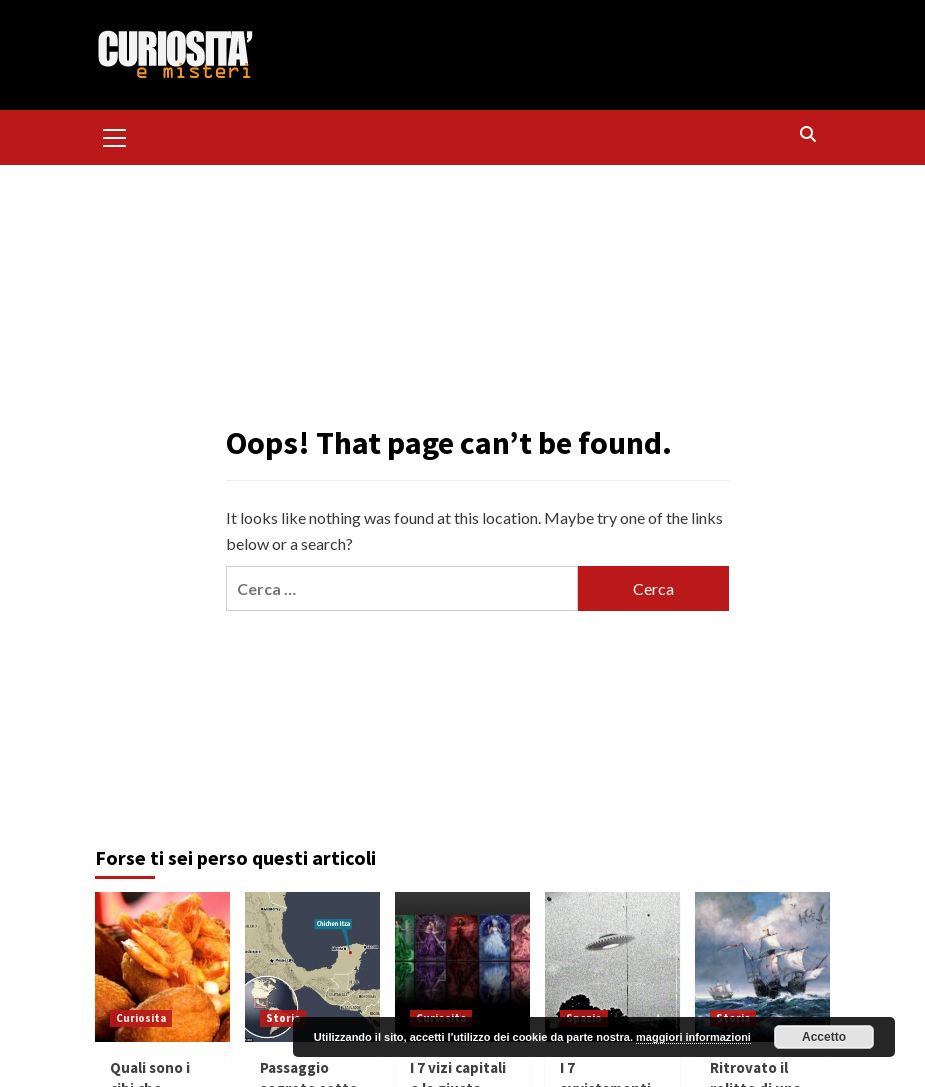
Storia (283, 1018)
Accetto (824, 1037)
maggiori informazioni (693, 1037)
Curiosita (141, 1018)
